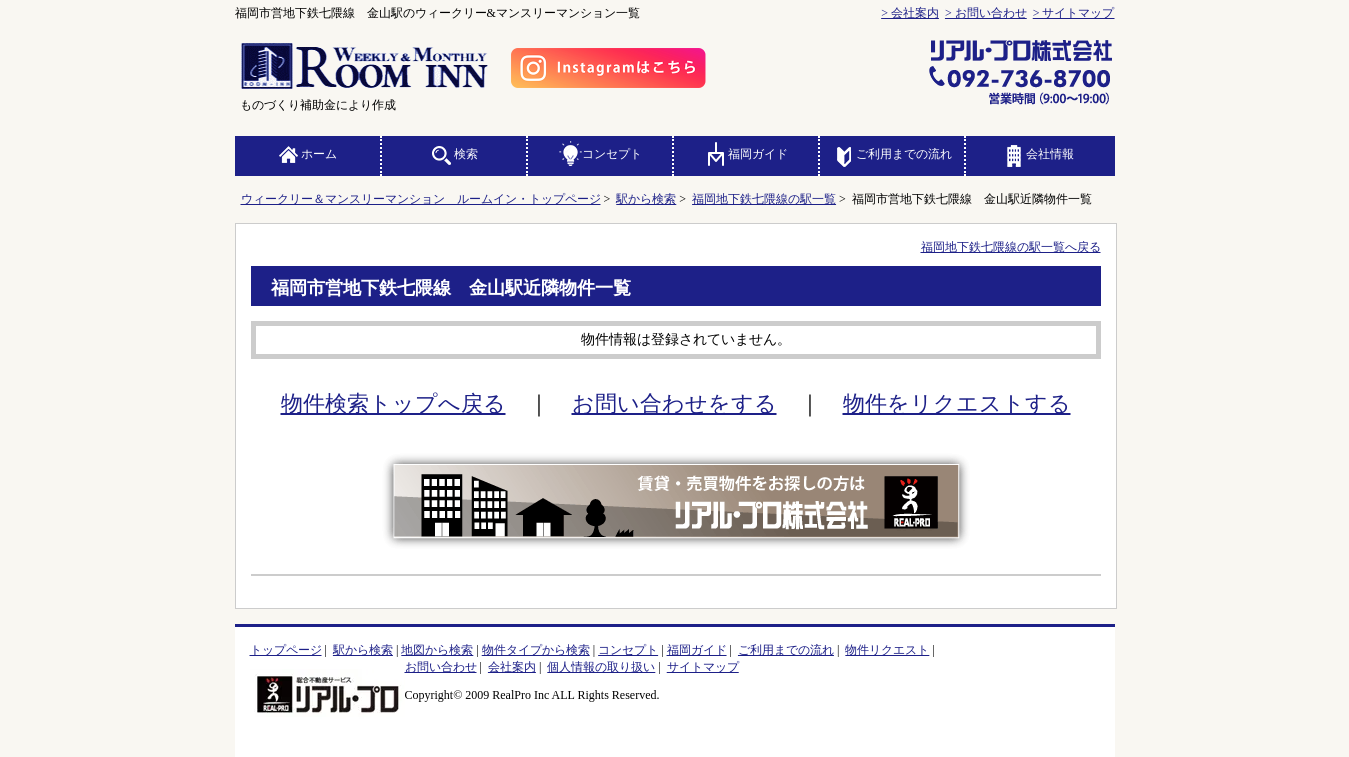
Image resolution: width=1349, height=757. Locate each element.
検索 (454, 154)
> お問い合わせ (986, 13)
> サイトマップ (1074, 13)
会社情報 (1038, 154)
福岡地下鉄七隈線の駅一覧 (764, 199)
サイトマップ (703, 667)
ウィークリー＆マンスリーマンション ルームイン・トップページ (421, 199)
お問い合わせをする (674, 403)
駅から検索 (646, 199)
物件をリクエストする (957, 403)
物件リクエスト (887, 650)
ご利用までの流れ (892, 154)
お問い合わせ (441, 667)
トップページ (286, 650)
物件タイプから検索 (536, 650)
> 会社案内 (910, 13)
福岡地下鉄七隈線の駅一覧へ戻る (1011, 247)
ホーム (307, 154)
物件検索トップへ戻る (393, 403)
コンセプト (600, 154)
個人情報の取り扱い (601, 667)
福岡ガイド (746, 154)
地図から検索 (437, 650)
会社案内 (512, 667)
